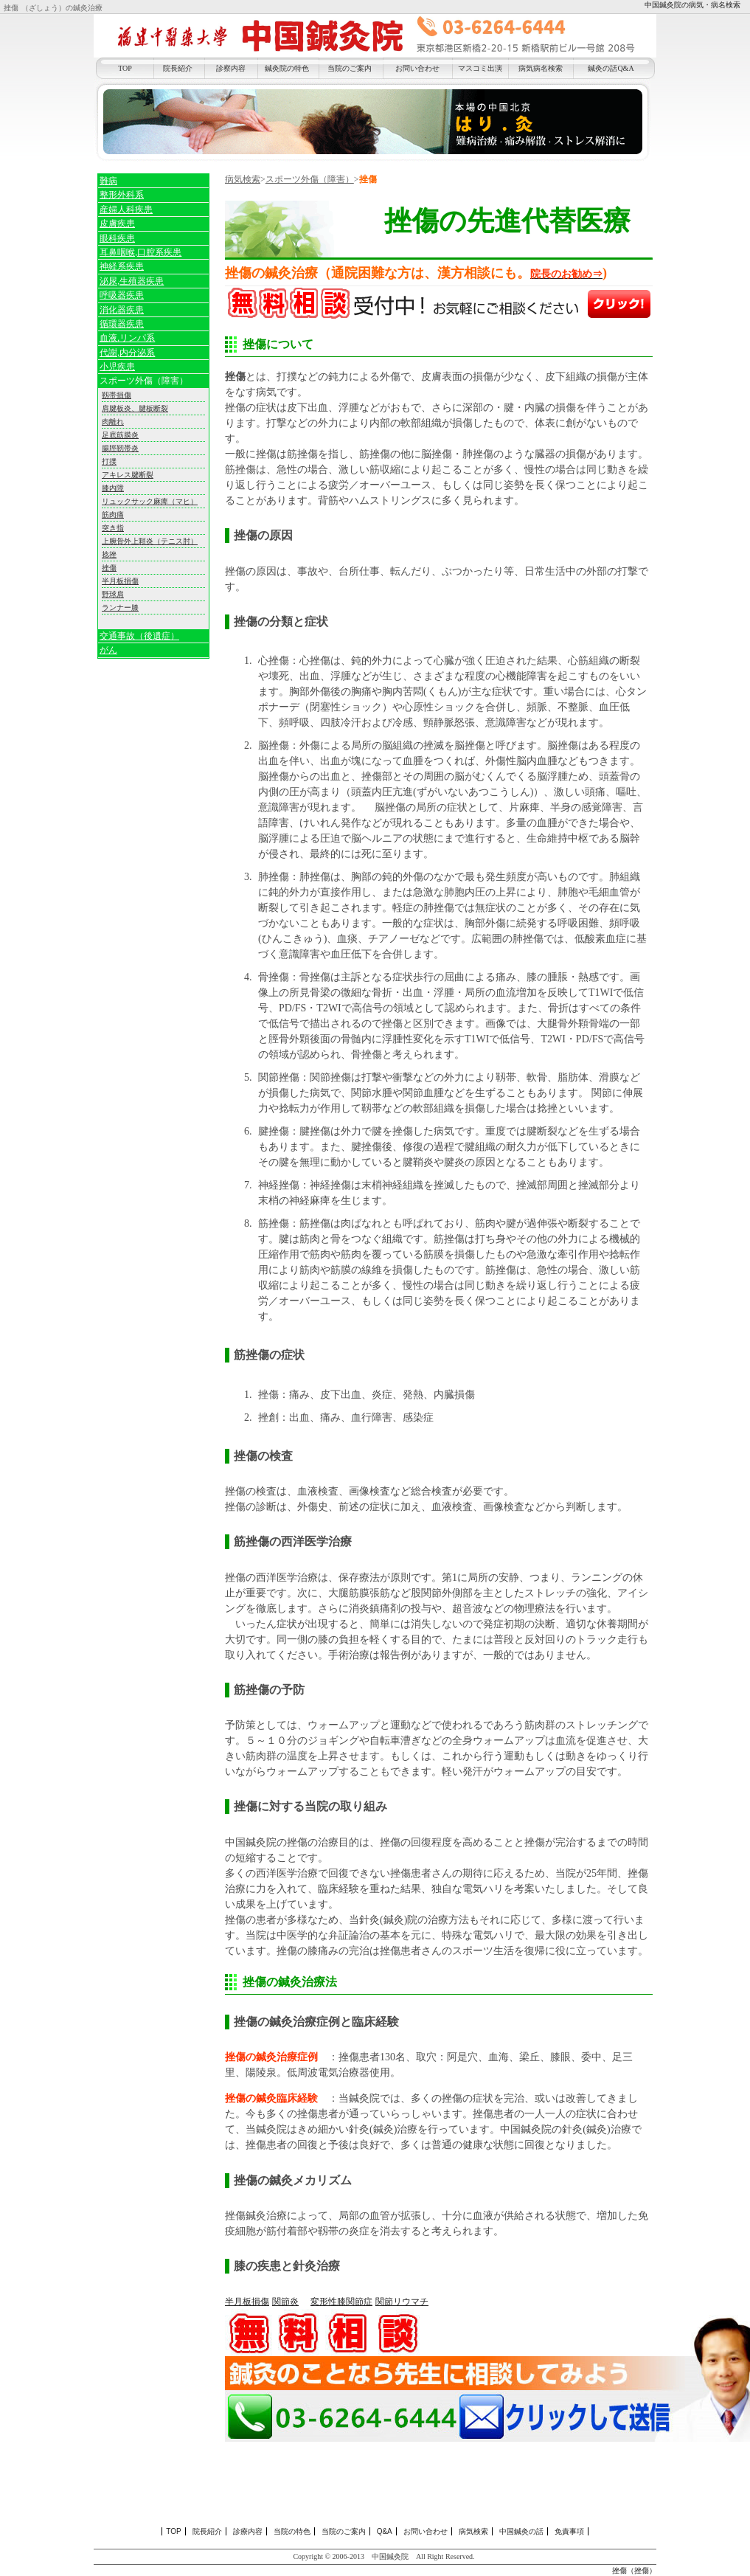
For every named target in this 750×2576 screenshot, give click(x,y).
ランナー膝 (120, 607)
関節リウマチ (401, 2301)
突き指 (113, 528)
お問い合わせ (417, 68)
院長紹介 (177, 68)
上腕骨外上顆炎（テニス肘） (150, 541)
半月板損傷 (247, 2301)
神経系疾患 (122, 266)
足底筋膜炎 (120, 435)
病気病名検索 (540, 68)
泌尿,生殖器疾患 (132, 281)
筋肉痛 (113, 514)
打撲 (109, 461)
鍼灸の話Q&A (610, 68)
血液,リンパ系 (127, 338)
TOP (125, 68)
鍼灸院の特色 (287, 68)
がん (108, 650)
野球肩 (113, 594)
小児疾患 (117, 366)
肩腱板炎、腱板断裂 (135, 408)
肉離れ (113, 422)
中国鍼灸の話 (521, 2531)
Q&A (384, 2531)
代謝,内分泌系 (127, 352)
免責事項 (569, 2531)
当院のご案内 (349, 68)
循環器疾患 (122, 324)
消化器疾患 (122, 310)
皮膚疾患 (117, 223)
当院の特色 (292, 2531)
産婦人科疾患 (126, 209)
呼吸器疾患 (122, 295)
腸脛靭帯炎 (120, 448)
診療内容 (248, 2531)
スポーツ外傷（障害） (309, 179)
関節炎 (285, 2301)
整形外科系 (122, 195)
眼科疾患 (117, 238)
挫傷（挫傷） (634, 2570)
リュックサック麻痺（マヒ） (150, 501)
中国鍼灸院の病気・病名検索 (692, 5)
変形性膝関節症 (341, 2301)
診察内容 (231, 68)
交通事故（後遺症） (139, 636)
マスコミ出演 (480, 68)
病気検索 (242, 179)
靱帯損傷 (116, 395)
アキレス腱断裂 (127, 475)
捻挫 (109, 554)
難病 (108, 181)
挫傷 (109, 568)
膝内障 (113, 488)
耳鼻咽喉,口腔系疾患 (140, 252)
